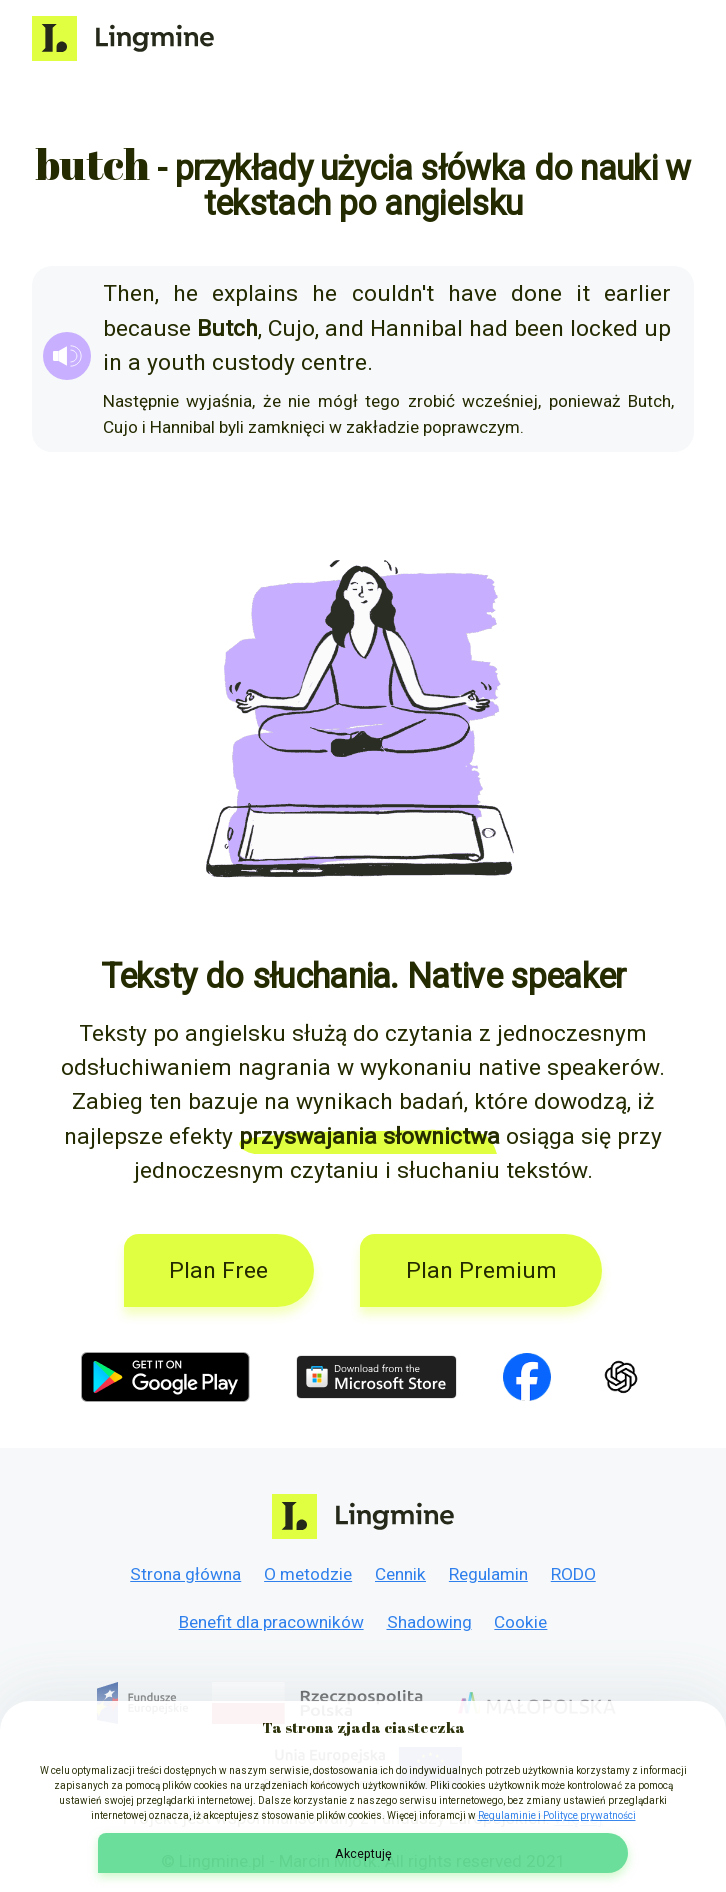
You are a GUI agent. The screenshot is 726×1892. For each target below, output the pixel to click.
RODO (573, 1574)
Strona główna (185, 1574)
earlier (637, 293)
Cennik (400, 1574)
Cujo (291, 328)
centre (334, 362)
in (112, 362)
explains (255, 293)
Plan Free (218, 1270)
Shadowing (429, 1622)
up (657, 328)
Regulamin (488, 1574)
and (344, 328)
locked (604, 328)
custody (253, 362)
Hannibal (416, 328)
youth (176, 362)
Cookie (520, 1622)
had (488, 328)
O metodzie (308, 1574)
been (539, 328)
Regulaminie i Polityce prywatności (557, 1815)
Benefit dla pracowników (271, 1622)
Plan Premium (481, 1270)
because (147, 328)
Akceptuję (363, 1853)
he (185, 293)
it (583, 293)
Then (129, 293)
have (472, 293)
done (536, 293)
